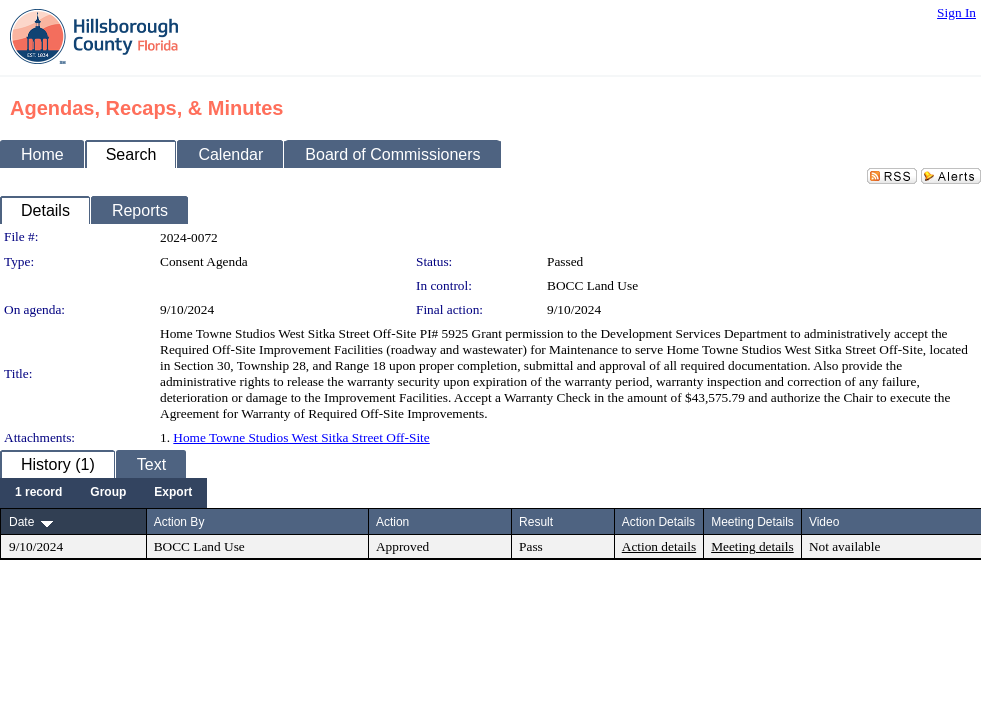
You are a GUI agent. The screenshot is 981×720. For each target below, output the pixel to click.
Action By (179, 522)
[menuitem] (38, 493)
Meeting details (752, 546)
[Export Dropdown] (173, 493)
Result (536, 522)
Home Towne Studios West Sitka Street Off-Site (301, 437)
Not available (844, 546)
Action (392, 522)
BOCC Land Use (592, 285)
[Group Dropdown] (108, 493)
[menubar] (103, 493)
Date (21, 522)
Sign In (956, 12)
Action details (659, 546)
